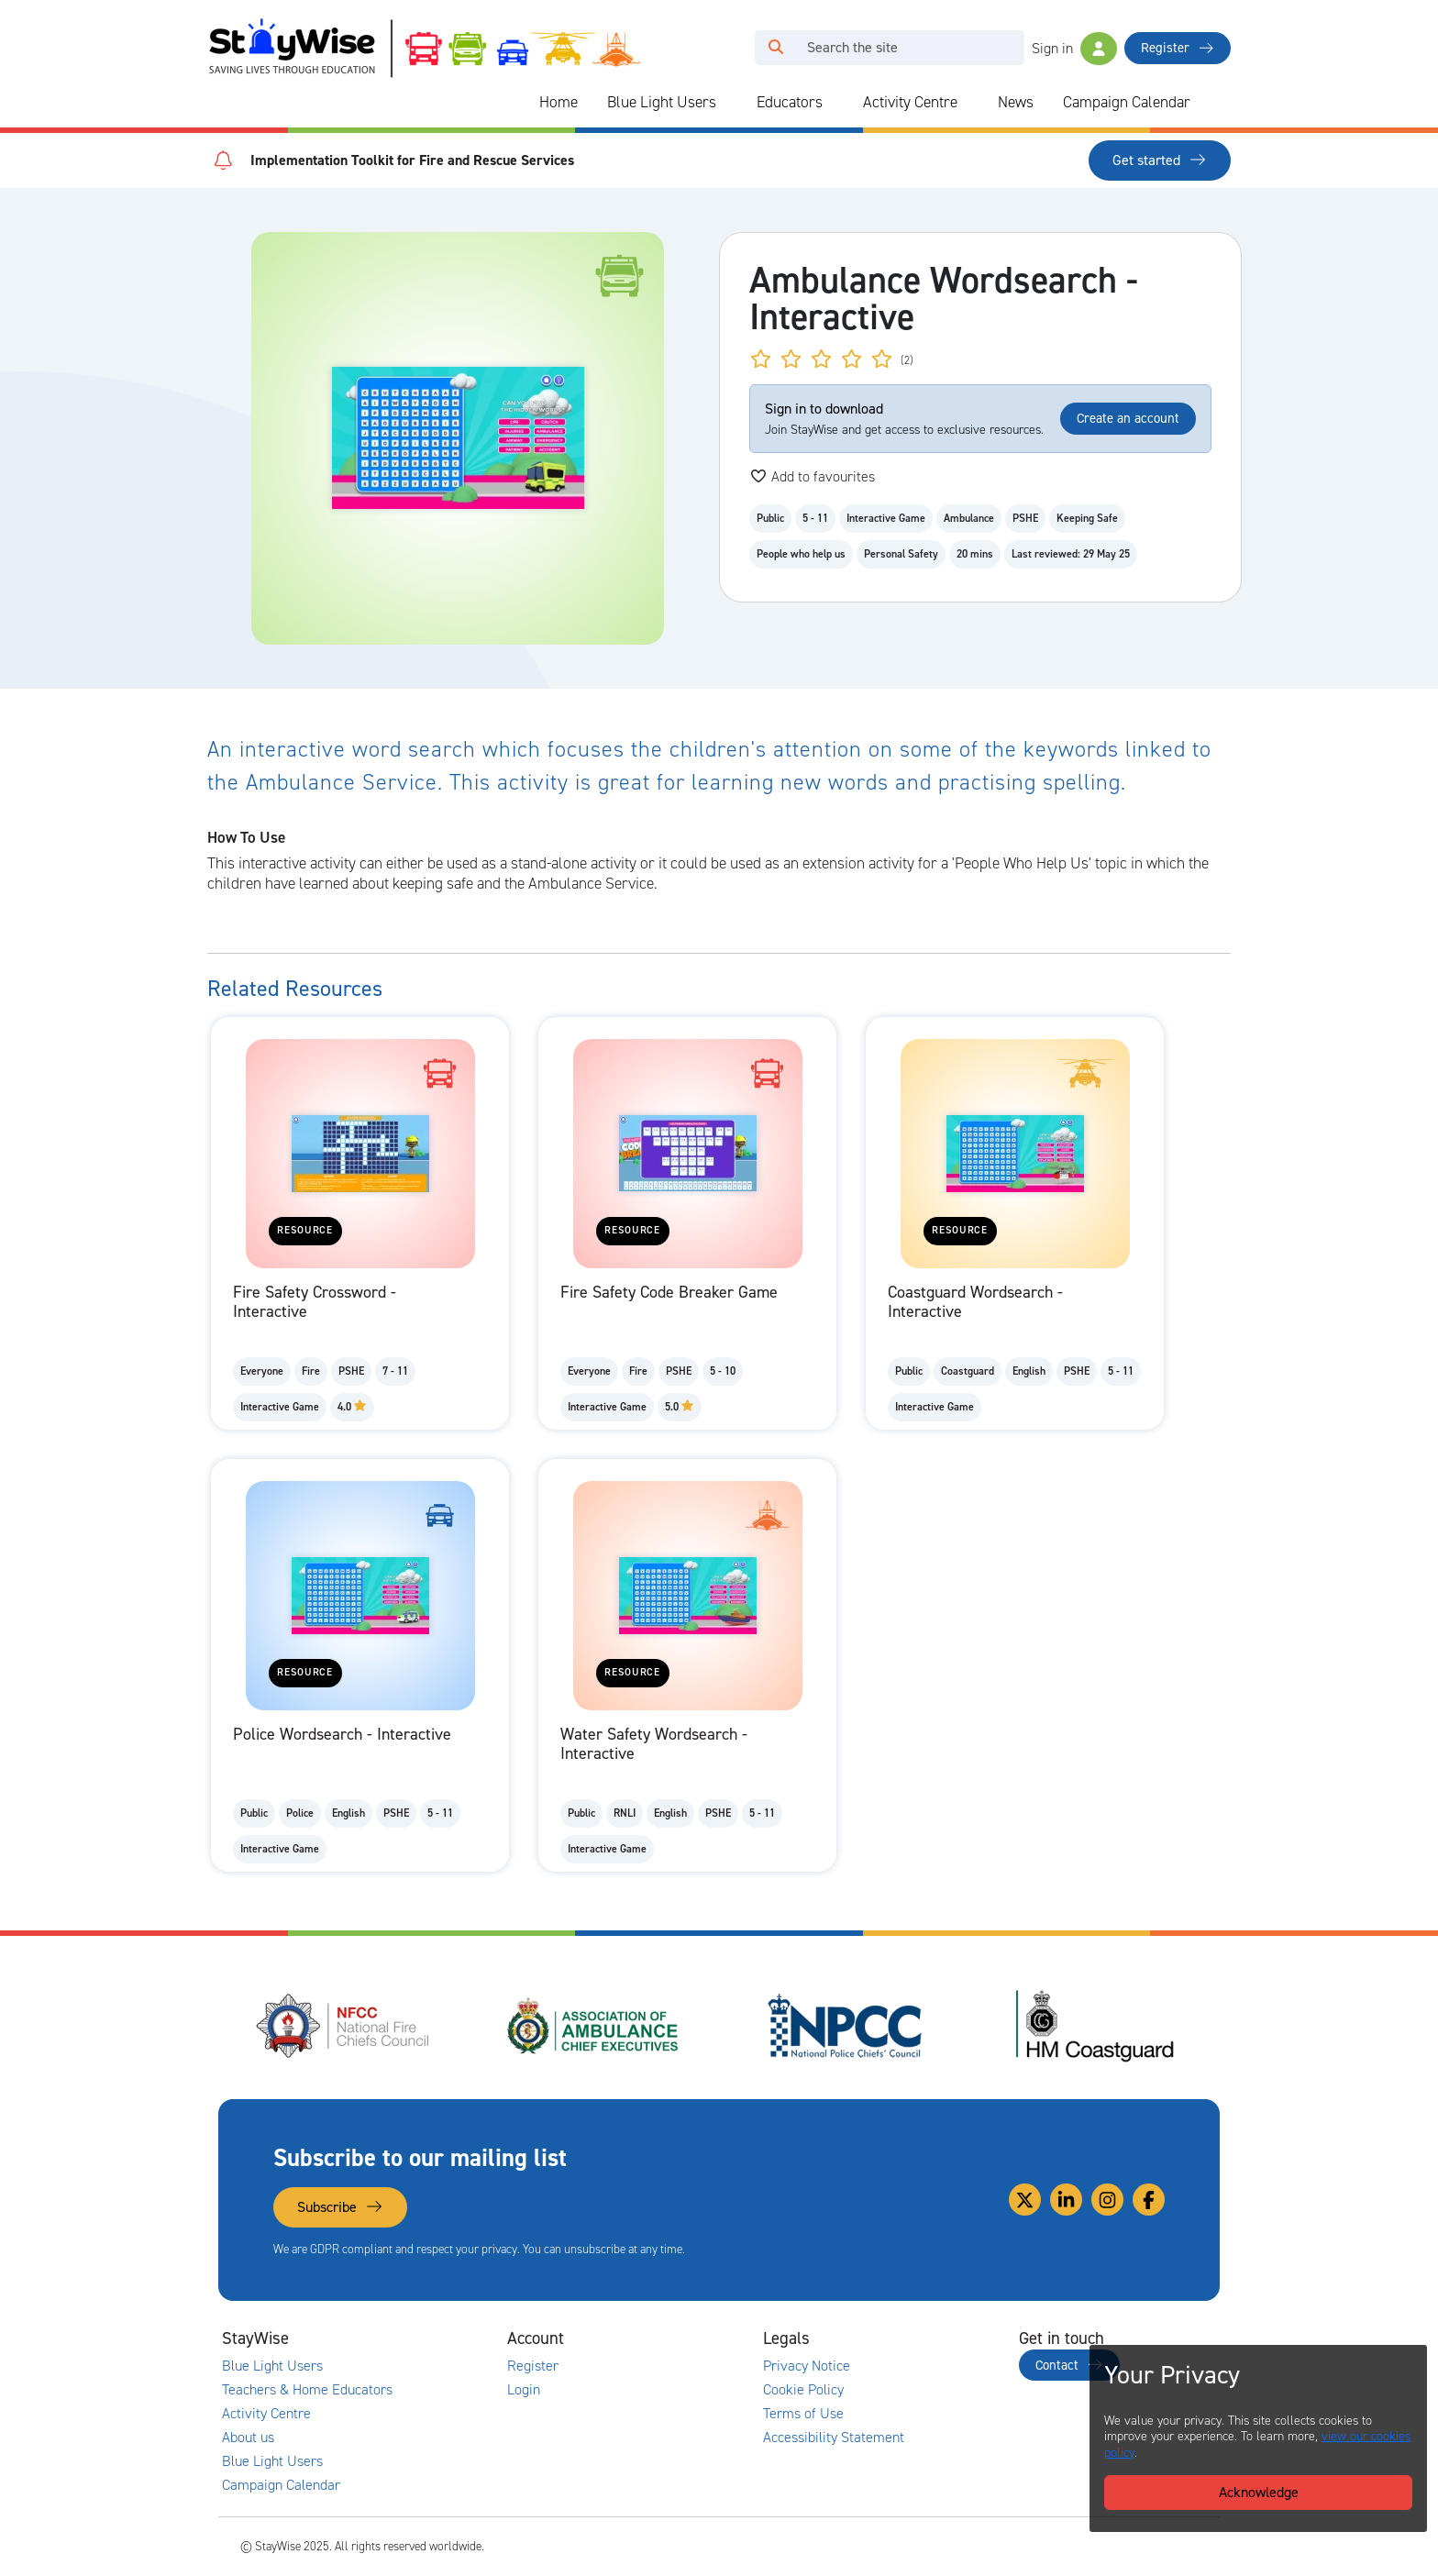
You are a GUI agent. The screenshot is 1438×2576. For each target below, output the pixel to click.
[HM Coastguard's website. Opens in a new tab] (1095, 2026)
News (1016, 102)
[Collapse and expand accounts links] (669, 2338)
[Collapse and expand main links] (413, 2338)
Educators (790, 102)
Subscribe (340, 2207)
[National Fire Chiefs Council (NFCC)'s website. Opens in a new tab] (344, 2026)
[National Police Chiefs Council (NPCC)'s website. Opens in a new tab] (845, 2026)
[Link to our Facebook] (1149, 2200)
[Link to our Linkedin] (1066, 2200)
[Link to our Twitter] (1025, 2200)
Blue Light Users (661, 102)
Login (523, 2390)
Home (558, 102)
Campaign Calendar (1126, 102)
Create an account (1128, 418)
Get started (1159, 160)
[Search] (910, 47)
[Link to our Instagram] (1107, 2200)
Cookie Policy (803, 2390)
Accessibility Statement (833, 2437)
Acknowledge (1259, 2492)
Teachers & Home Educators (307, 2390)
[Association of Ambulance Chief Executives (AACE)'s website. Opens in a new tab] (594, 2026)
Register (1177, 48)
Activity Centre (910, 102)
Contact (1069, 2365)
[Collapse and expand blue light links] (729, 102)
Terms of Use (803, 2414)
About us (248, 2437)
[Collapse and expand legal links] (925, 2338)
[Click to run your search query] (776, 47)
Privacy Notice (806, 2366)
